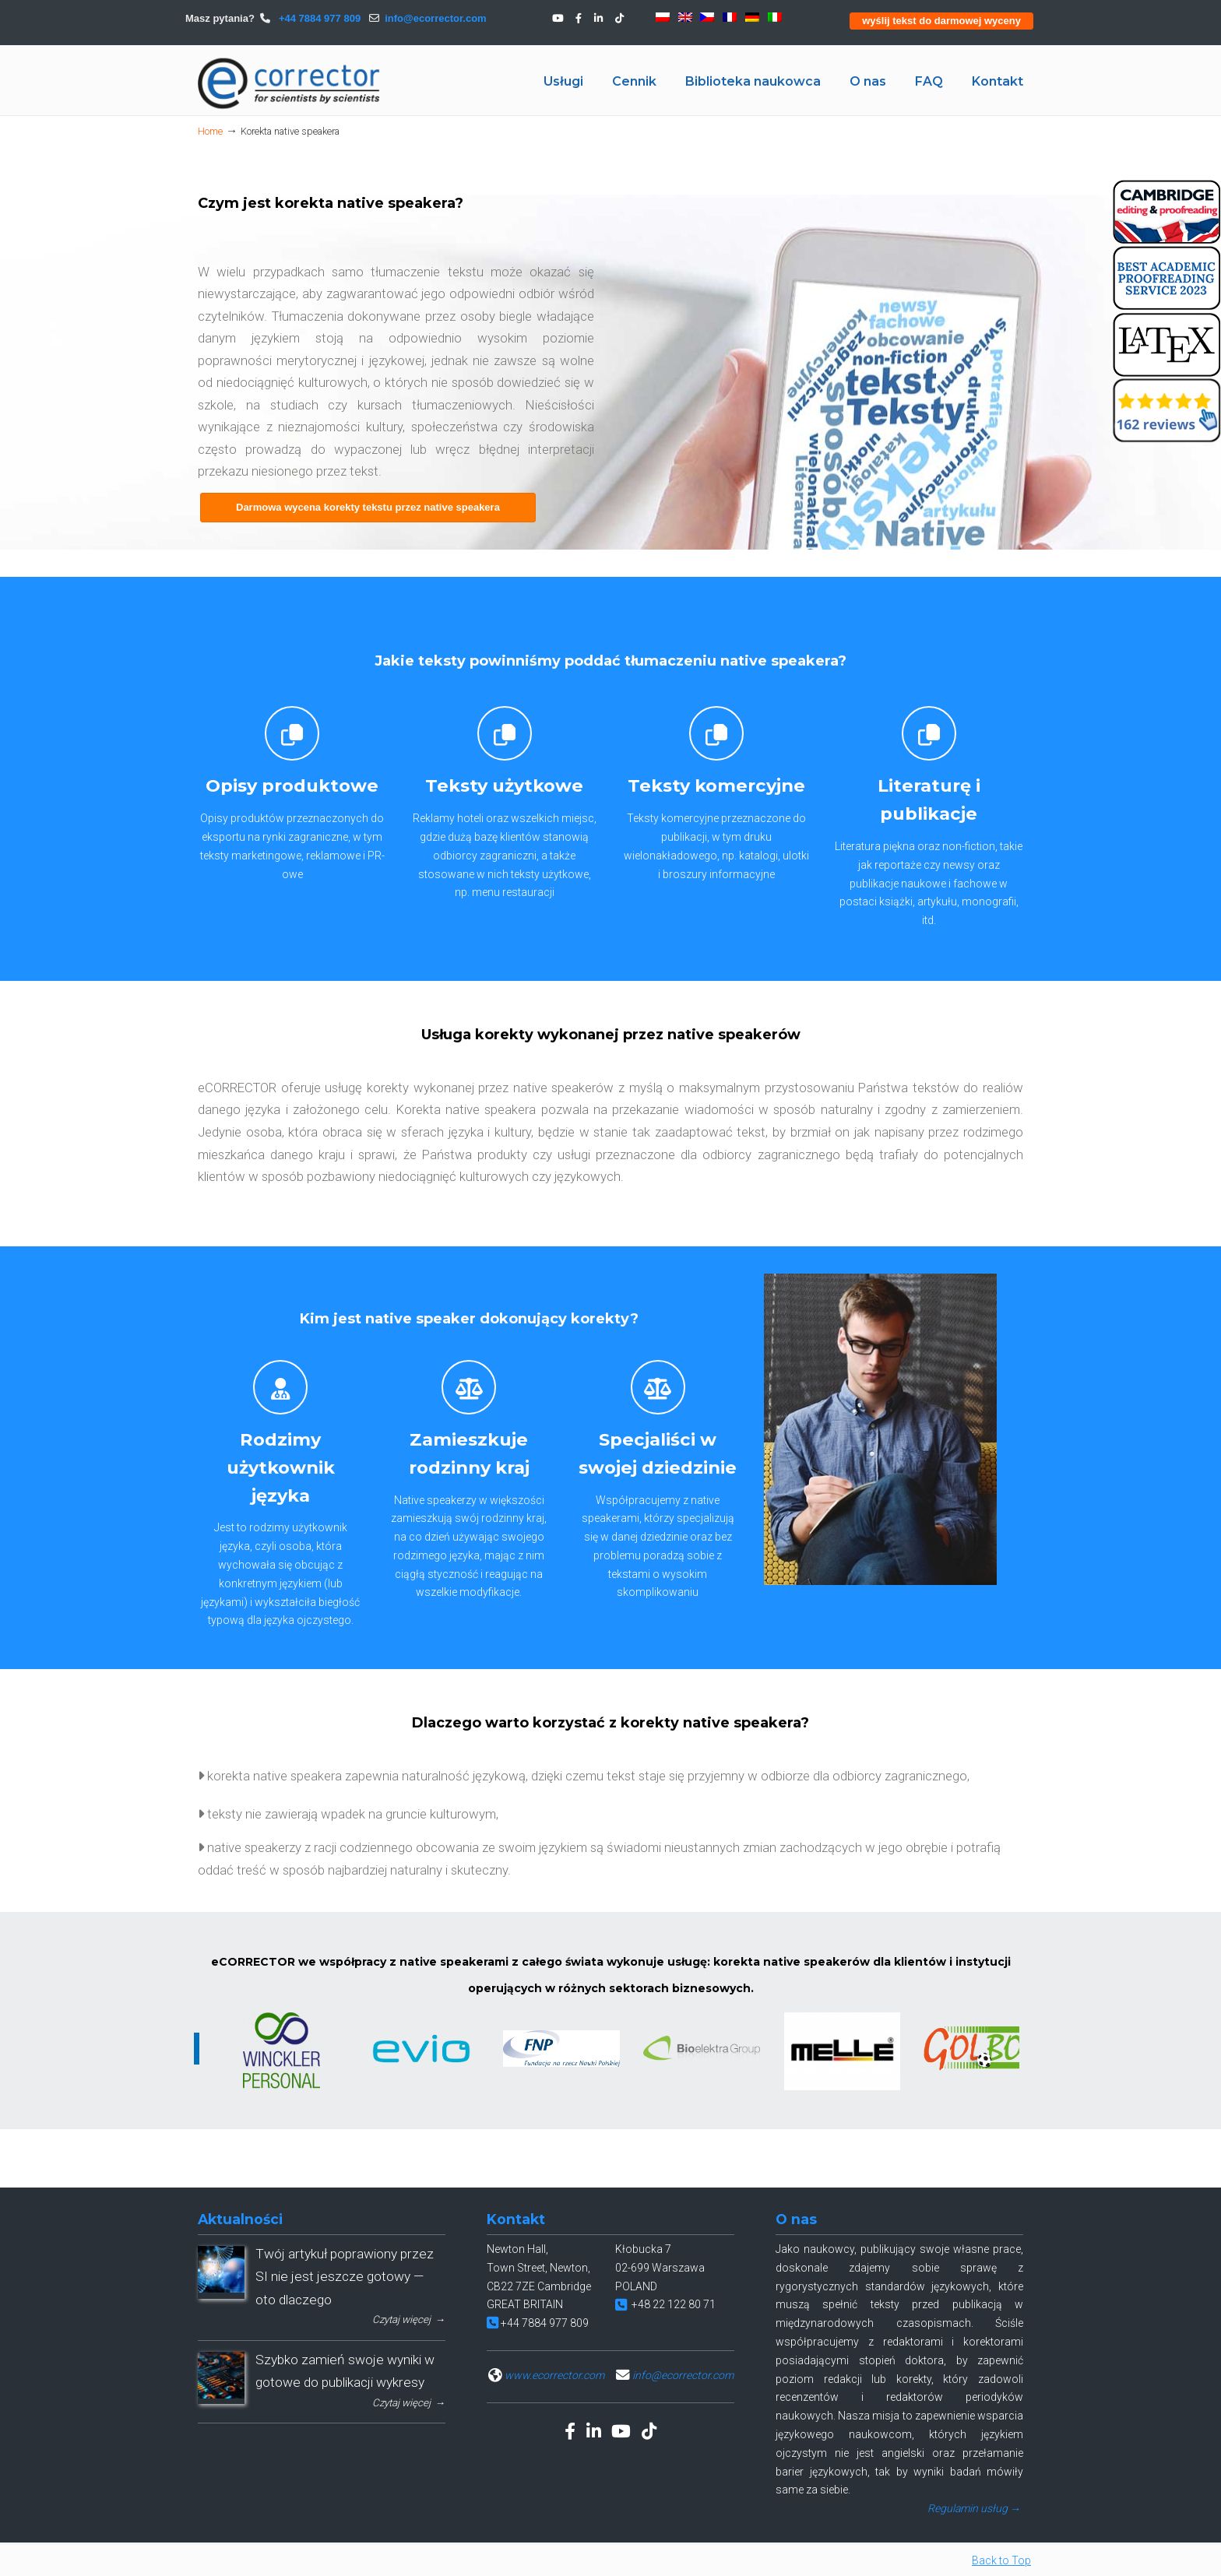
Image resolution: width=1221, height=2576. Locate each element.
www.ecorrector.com (554, 2375)
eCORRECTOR (290, 83)
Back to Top (1001, 2560)
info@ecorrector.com (435, 18)
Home (210, 131)
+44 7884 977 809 (318, 18)
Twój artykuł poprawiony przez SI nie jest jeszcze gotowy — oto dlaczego (344, 2276)
